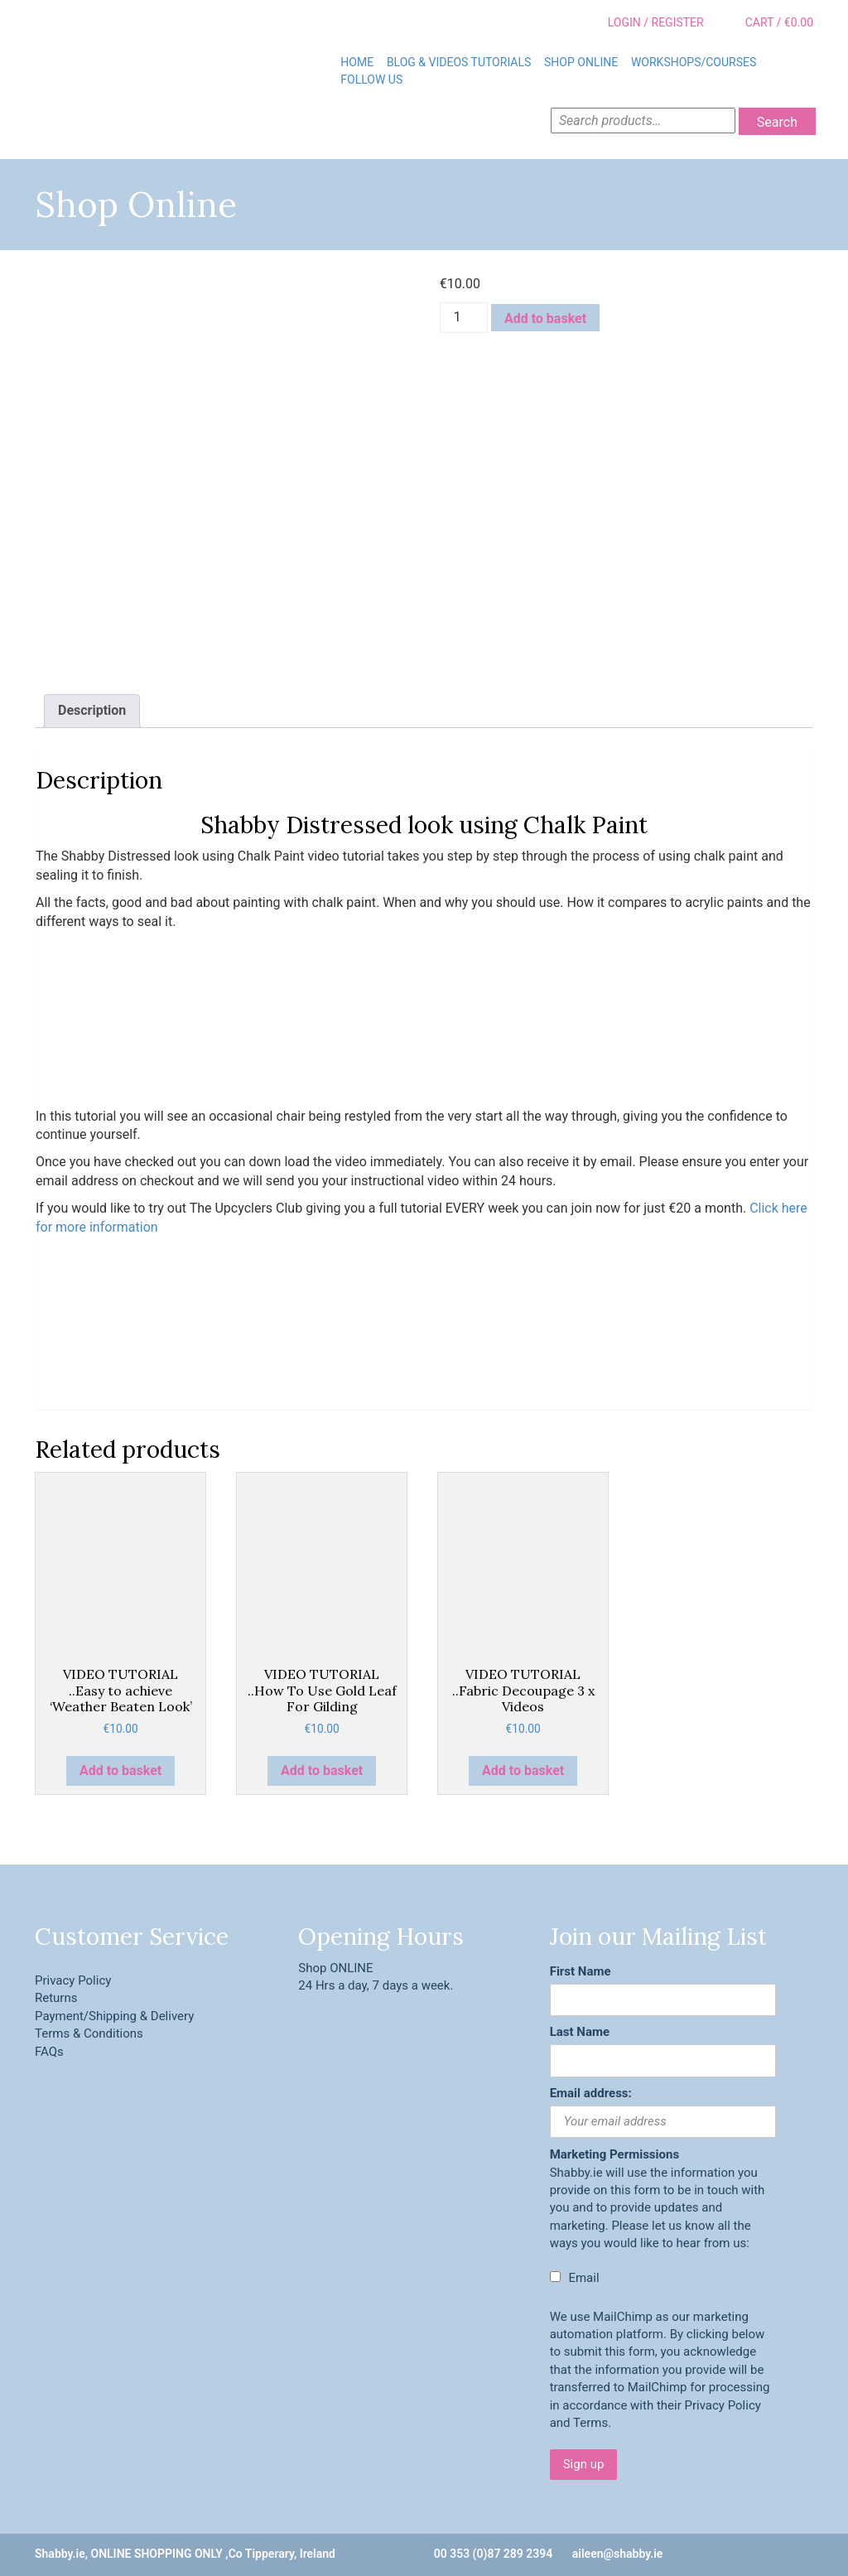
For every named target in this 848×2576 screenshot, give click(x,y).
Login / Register (644, 23)
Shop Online (581, 62)
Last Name (580, 2031)
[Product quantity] (464, 317)
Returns (56, 1997)
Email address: (591, 2093)
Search (777, 122)
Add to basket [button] (120, 1770)
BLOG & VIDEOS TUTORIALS (459, 62)
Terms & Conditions (89, 2033)
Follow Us (371, 79)
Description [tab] (92, 710)
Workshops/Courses (693, 62)
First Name (580, 1971)
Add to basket (545, 318)
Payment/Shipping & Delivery (114, 2016)
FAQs (49, 2051)
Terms (590, 2422)
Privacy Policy (73, 1980)
